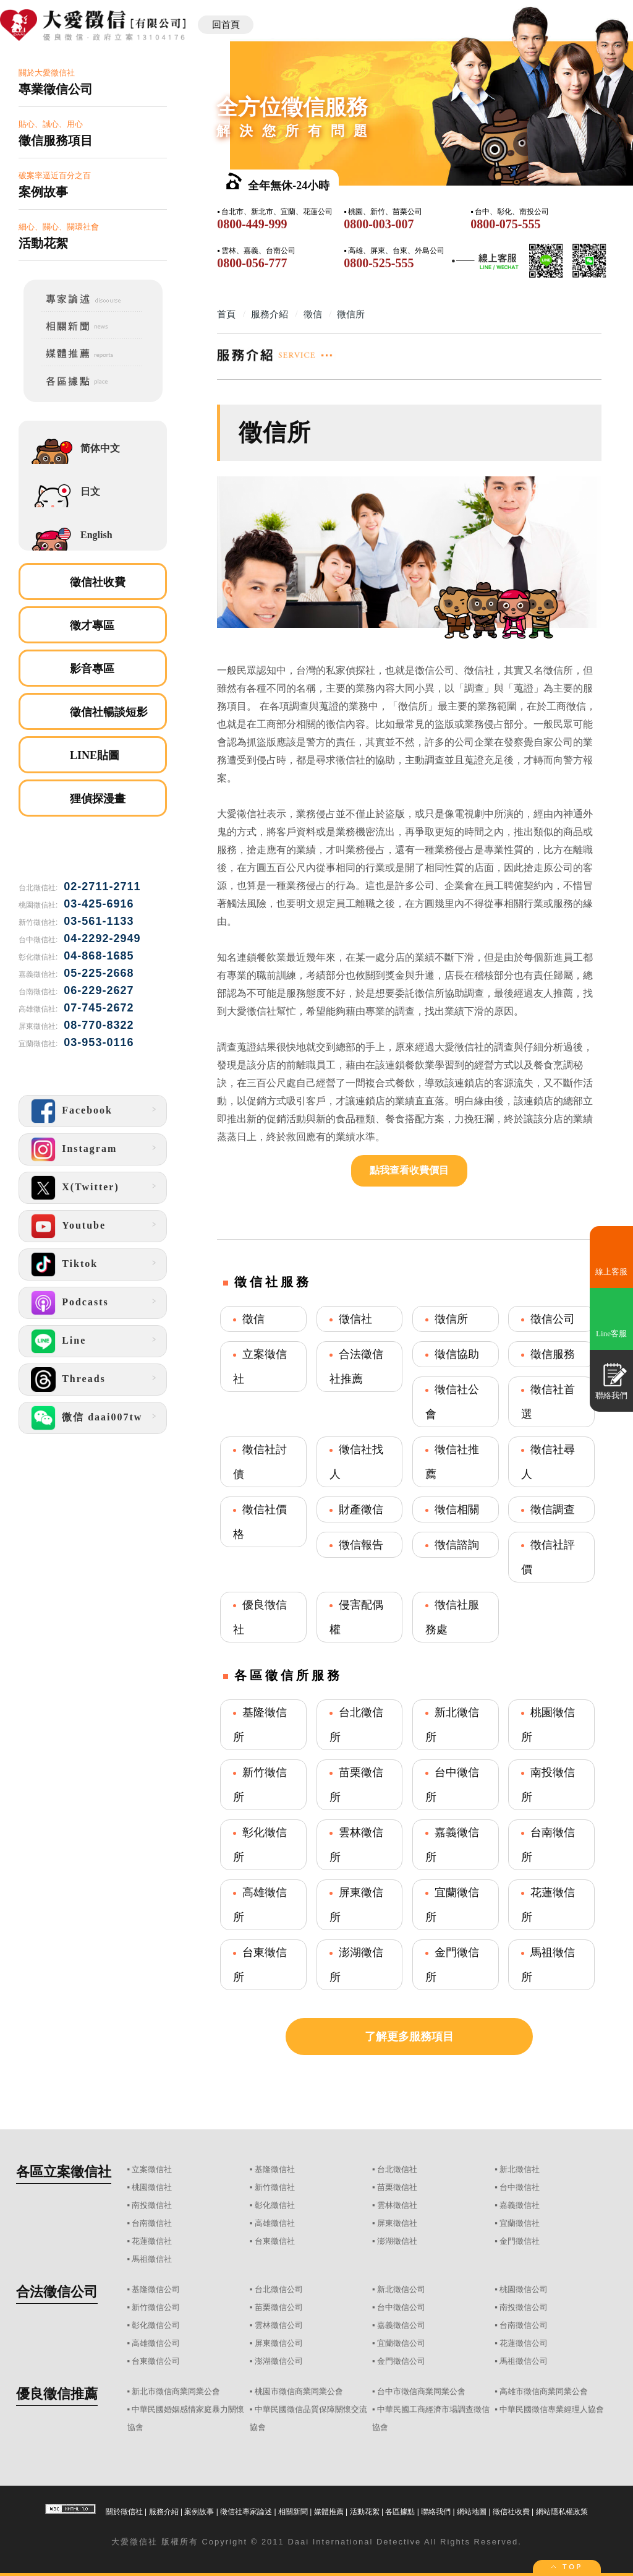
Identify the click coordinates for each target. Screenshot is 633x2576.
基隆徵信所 (260, 1724)
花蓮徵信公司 (523, 2343)
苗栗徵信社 (397, 2187)
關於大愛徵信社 (93, 82)
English (96, 535)
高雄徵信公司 (156, 2343)
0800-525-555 (379, 263)
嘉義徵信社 (519, 2205)
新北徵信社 (519, 2169)
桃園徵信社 (152, 2187)
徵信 (253, 1319)
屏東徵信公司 (279, 2343)
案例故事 (199, 2511)
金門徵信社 (519, 2241)
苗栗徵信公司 (279, 2307)
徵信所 (451, 1319)
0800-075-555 (505, 224)
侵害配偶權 (356, 1617)
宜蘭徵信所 (452, 1904)
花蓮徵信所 (548, 1904)
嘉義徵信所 (452, 1844)
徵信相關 (457, 1509)
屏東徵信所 (356, 1904)
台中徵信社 (519, 2187)
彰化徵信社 (275, 2205)
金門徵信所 (452, 1964)
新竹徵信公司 (156, 2307)
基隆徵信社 (275, 2169)
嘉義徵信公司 (401, 2325)
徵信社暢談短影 (109, 712)
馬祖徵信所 (548, 1964)
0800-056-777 (252, 263)
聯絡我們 (436, 2511)
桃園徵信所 (548, 1724)
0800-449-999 (252, 224)
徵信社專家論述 (246, 2511)
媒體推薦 (329, 2511)
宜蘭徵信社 (519, 2223)
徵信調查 (552, 1509)
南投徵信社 (152, 2205)
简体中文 (100, 448)
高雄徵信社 (275, 2223)
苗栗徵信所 (356, 1784)
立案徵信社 (260, 1366)
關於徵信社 (124, 2511)
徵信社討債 (260, 1461)
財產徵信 (361, 1509)
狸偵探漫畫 (97, 798)
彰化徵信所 (260, 1844)
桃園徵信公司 (523, 2289)
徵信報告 (361, 1545)
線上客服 (611, 1271)
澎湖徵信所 (356, 1964)
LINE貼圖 (94, 755)
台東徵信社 (275, 2241)
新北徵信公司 (401, 2289)
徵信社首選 (548, 1401)
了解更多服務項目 (409, 2036)
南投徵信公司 (523, 2307)
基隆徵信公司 (156, 2289)
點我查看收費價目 (409, 1170)
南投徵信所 (548, 1784)
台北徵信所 (356, 1724)
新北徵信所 (452, 1724)
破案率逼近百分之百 (93, 185)
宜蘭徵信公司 (401, 2343)
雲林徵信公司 (279, 2325)
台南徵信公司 (523, 2325)
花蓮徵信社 (152, 2241)
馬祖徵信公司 (523, 2361)
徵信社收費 (97, 582)
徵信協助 (457, 1354)
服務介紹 (164, 2511)
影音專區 (92, 669)
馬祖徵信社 (152, 2259)
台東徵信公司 (156, 2361)
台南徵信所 (548, 1844)
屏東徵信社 (397, 2223)
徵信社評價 (548, 1557)
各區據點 (400, 2511)
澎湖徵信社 (397, 2241)
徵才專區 (92, 625)
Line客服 (611, 1333)
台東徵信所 (260, 1964)
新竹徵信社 (275, 2187)
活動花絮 (365, 2511)
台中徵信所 (452, 1784)
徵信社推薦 (452, 1461)
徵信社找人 (356, 1461)
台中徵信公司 (401, 2307)
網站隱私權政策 (562, 2511)
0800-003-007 (379, 224)
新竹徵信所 (260, 1784)
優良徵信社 (260, 1617)
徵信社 (355, 1319)
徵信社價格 (260, 1521)
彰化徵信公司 (156, 2325)
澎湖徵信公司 (279, 2361)
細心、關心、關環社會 (93, 236)
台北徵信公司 (279, 2289)
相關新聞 (293, 2511)
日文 (90, 491)
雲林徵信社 (397, 2205)
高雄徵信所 (260, 1904)
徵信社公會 (452, 1401)
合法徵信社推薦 (356, 1366)
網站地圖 (471, 2511)
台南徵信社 (152, 2223)
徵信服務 (552, 1354)
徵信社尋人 (548, 1461)
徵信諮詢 (457, 1545)
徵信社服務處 (452, 1617)
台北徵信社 (397, 2169)
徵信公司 (552, 1319)
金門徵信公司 (401, 2361)
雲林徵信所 (356, 1844)
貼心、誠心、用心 (93, 133)
